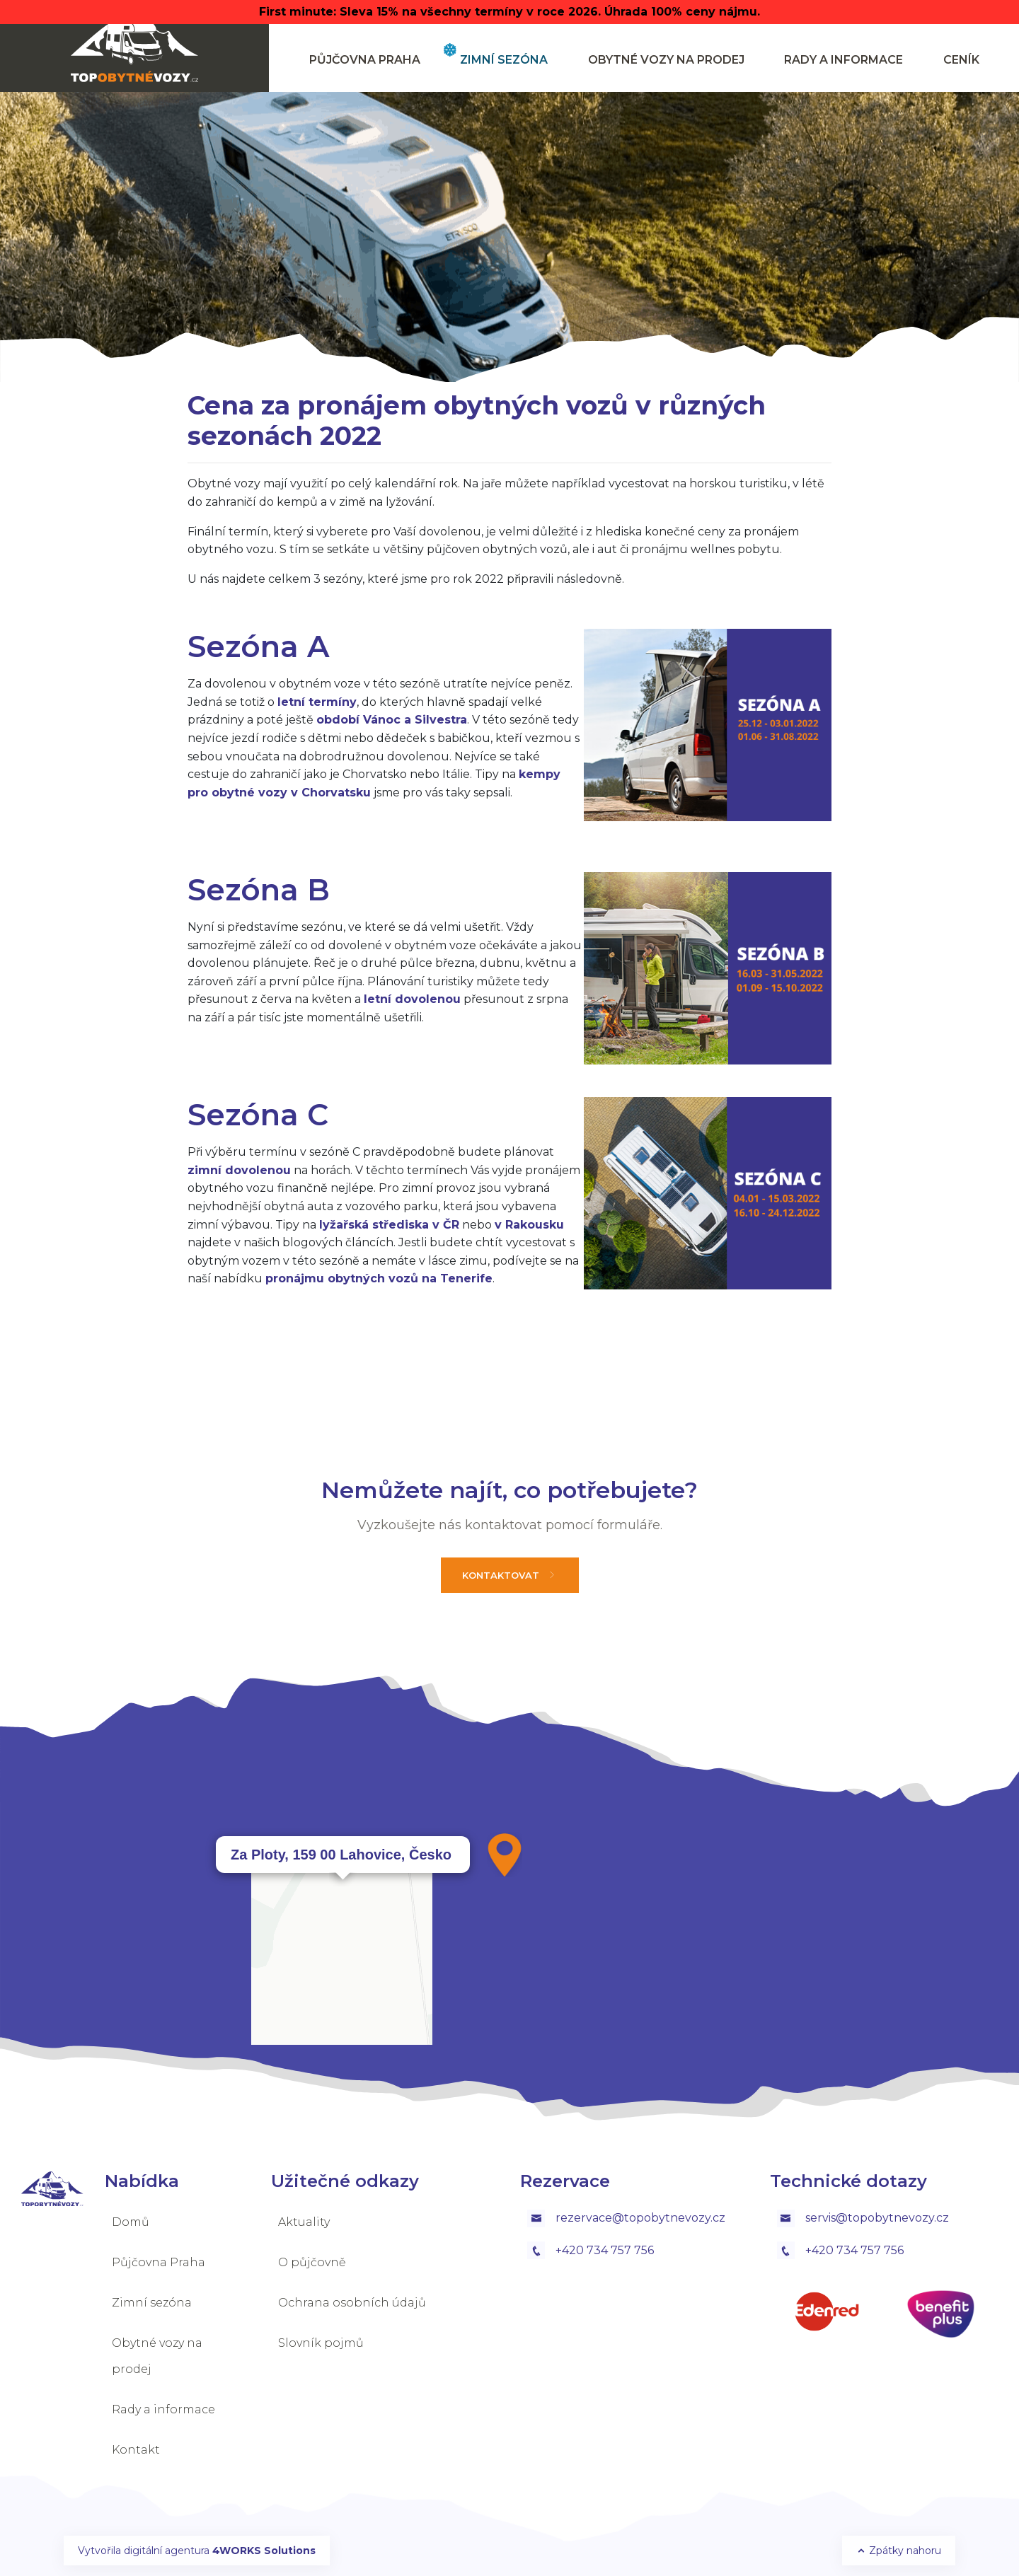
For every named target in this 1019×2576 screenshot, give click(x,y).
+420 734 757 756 (590, 2250)
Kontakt (136, 2449)
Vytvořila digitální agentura (197, 2550)
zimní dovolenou (239, 1170)
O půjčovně (312, 2262)
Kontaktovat (510, 1575)
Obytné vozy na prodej (666, 59)
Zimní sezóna (504, 59)
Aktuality (304, 2222)
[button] (504, 1854)
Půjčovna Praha (364, 59)
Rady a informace (843, 59)
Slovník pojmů (321, 2343)
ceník (961, 59)
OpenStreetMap (939, 2120)
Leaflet (875, 2120)
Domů (130, 2222)
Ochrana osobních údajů (352, 2302)
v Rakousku (529, 1224)
